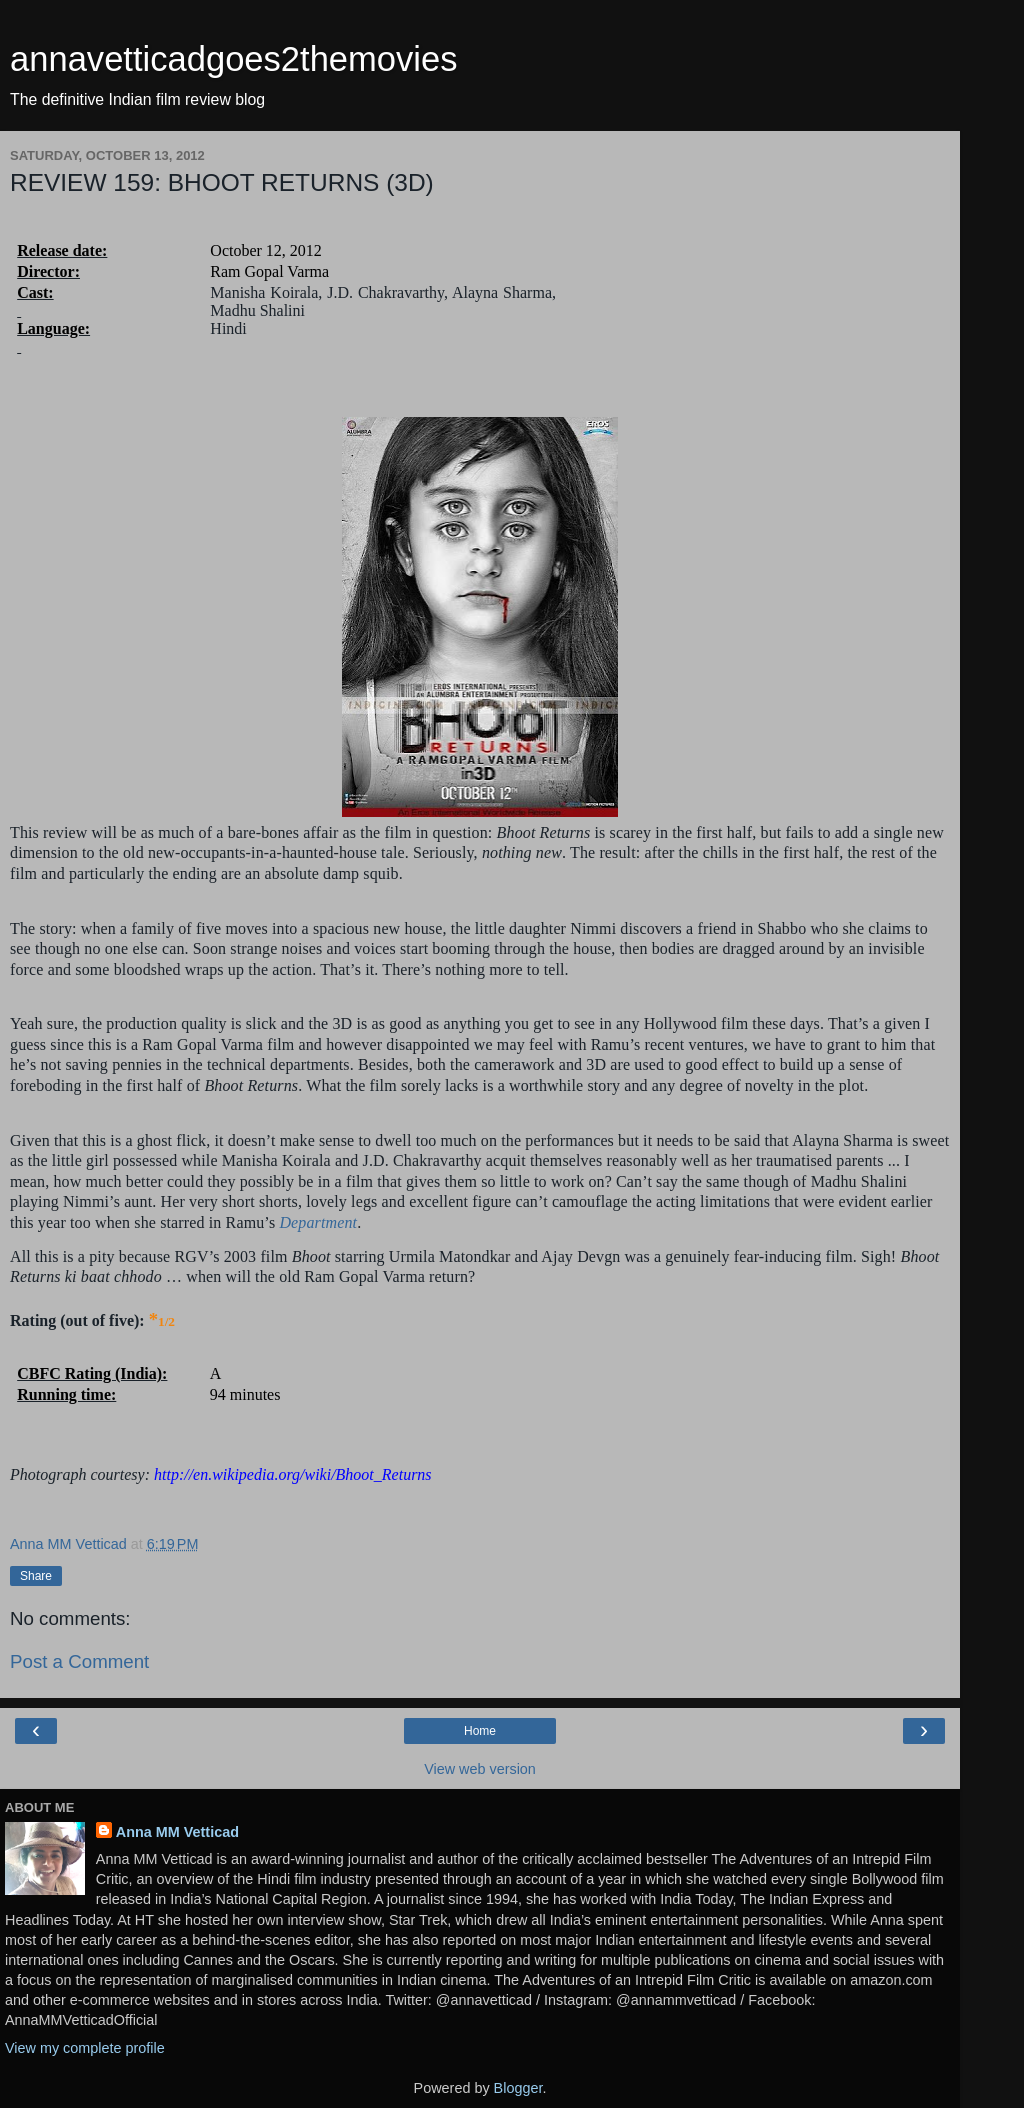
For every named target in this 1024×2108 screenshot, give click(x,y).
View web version (480, 1769)
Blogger (518, 2088)
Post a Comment (79, 1661)
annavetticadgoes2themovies (234, 59)
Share (36, 1576)
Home (480, 1731)
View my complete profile (85, 2048)
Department (318, 1222)
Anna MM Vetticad (177, 1832)
